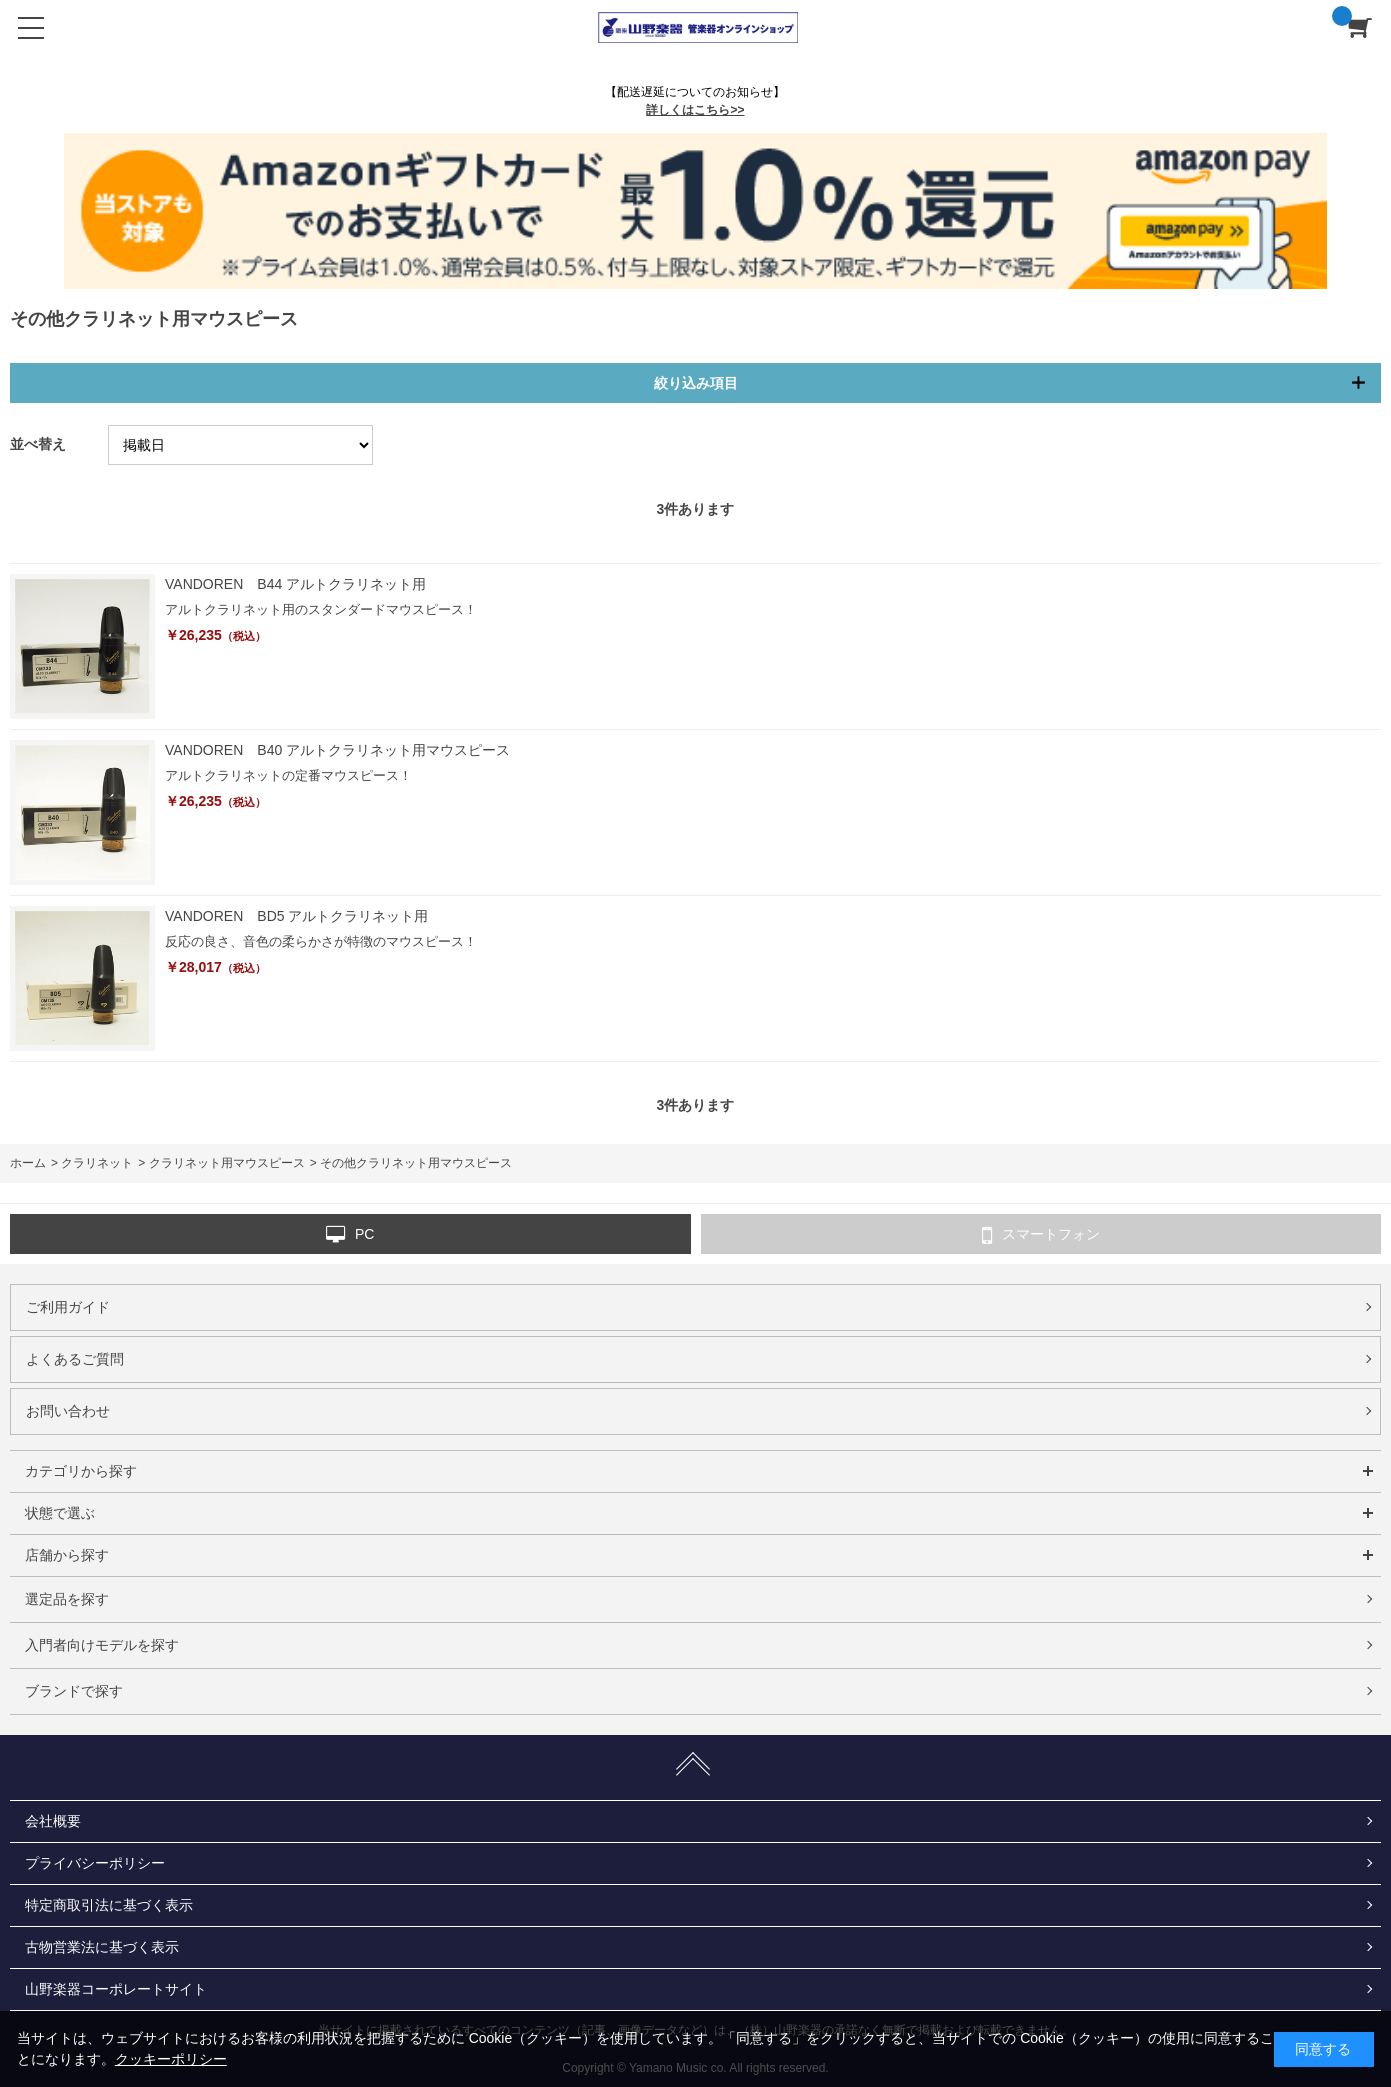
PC (350, 1235)
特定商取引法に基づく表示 (109, 1905)
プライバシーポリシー (95, 1863)
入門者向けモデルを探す (102, 1645)
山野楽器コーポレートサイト (116, 1989)
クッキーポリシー (171, 2059)
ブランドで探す (74, 1691)
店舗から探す (67, 1555)
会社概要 (53, 1821)
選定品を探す (67, 1599)
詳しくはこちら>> (695, 110)
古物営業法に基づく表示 (102, 1947)
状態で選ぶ (60, 1513)
